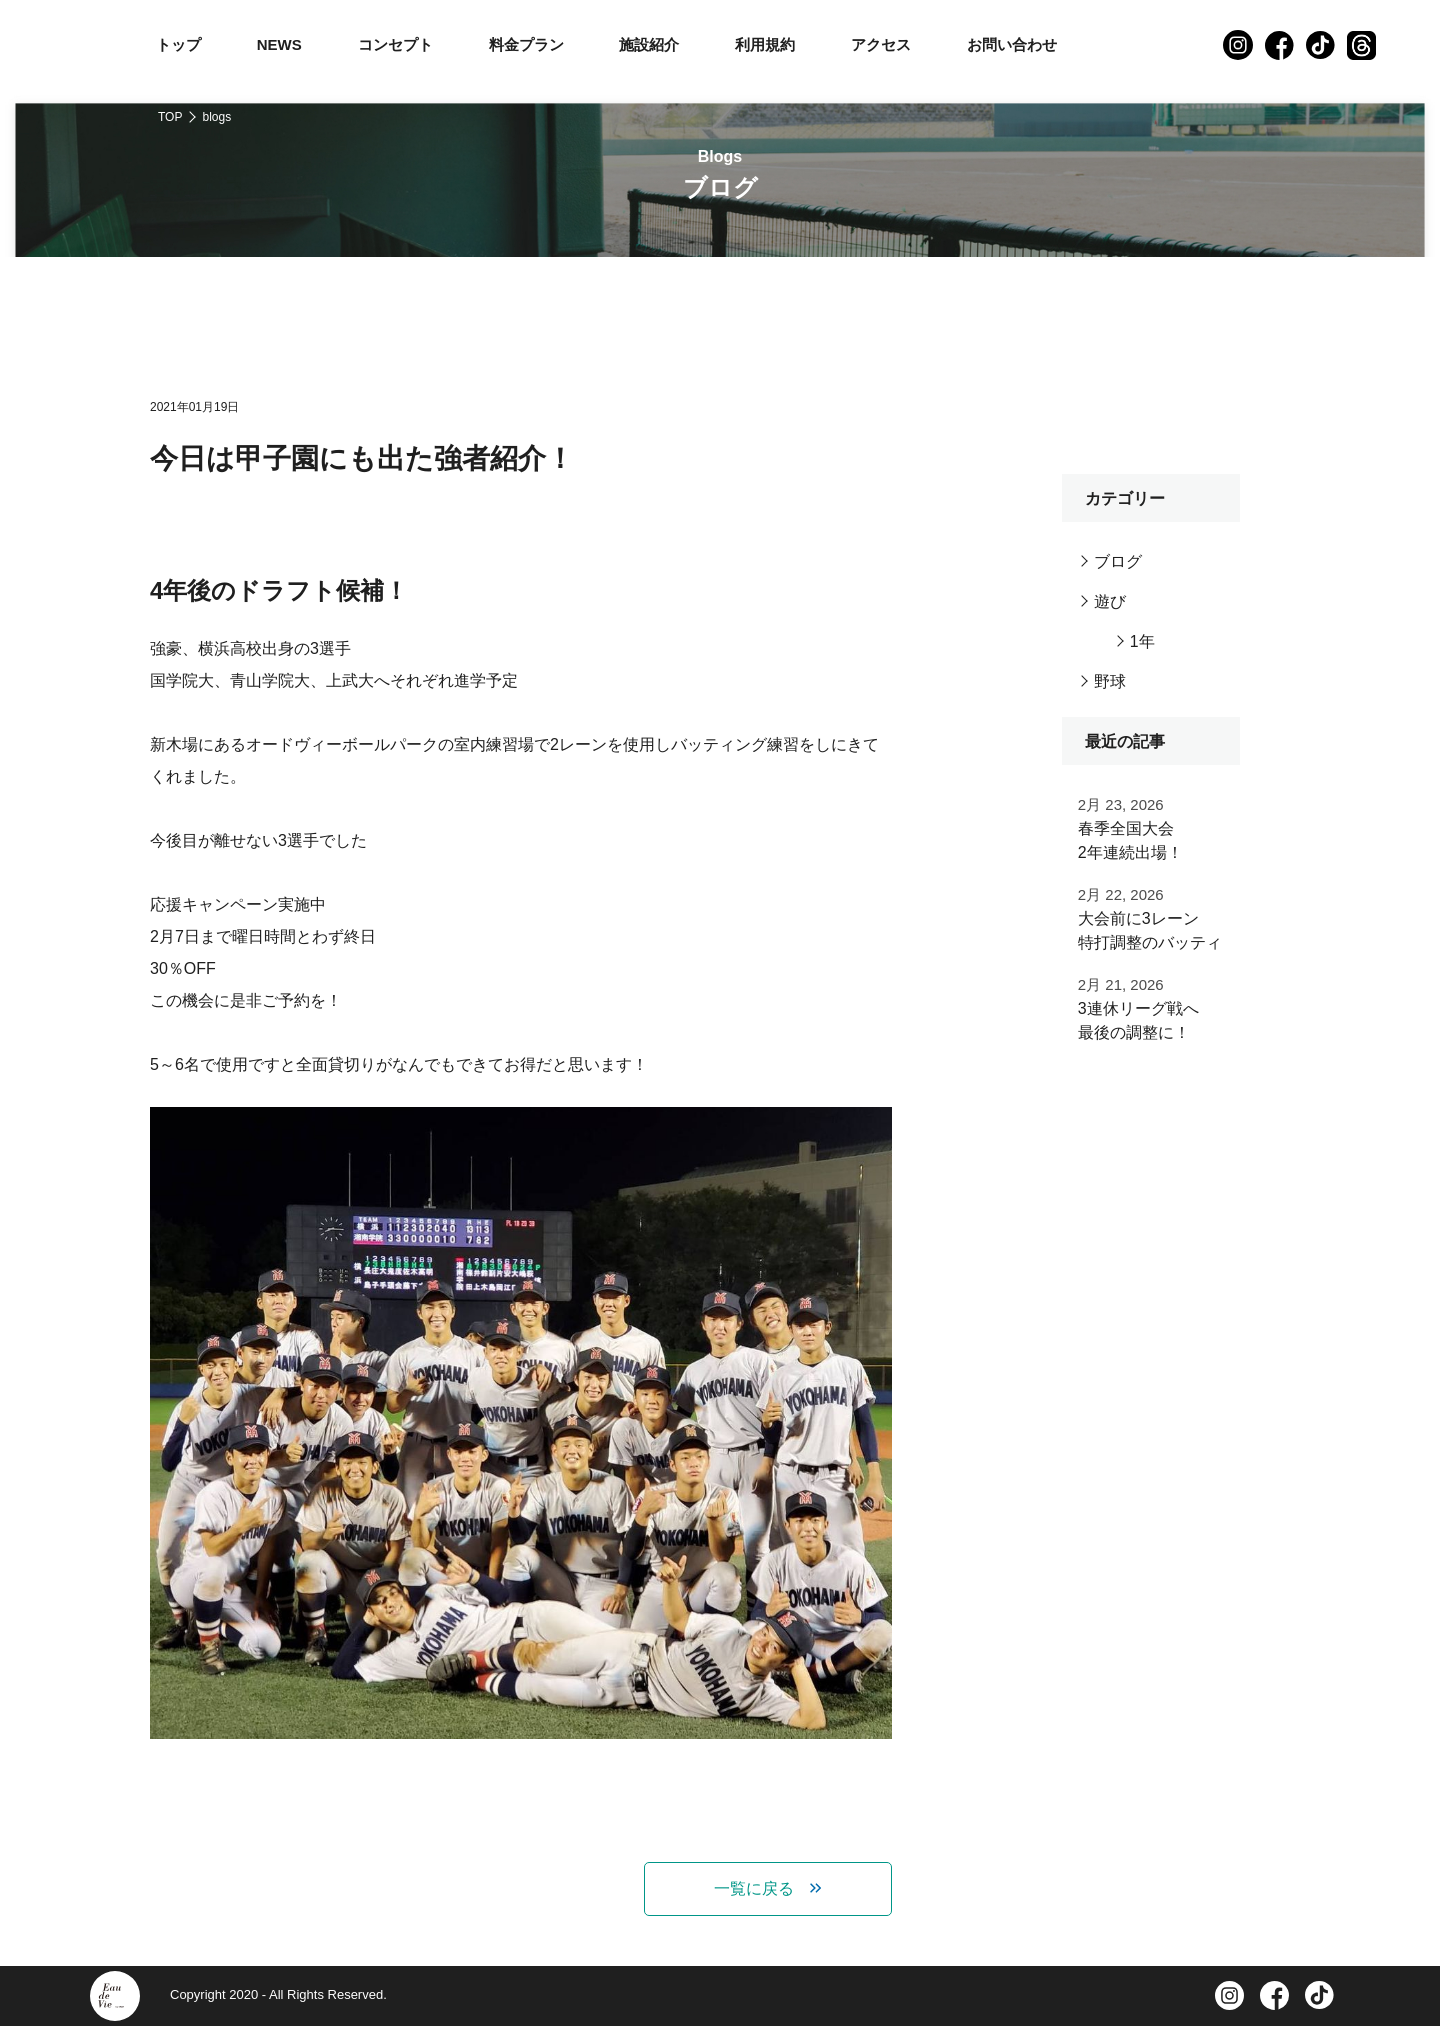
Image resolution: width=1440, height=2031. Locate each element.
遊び (1110, 601)
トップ (178, 44)
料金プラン (526, 44)
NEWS (279, 44)
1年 (1142, 641)
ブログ (1118, 561)
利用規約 (765, 44)
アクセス (881, 44)
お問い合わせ (1012, 44)
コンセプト (395, 44)
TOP (170, 117)
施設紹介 (649, 44)
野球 (1110, 681)
